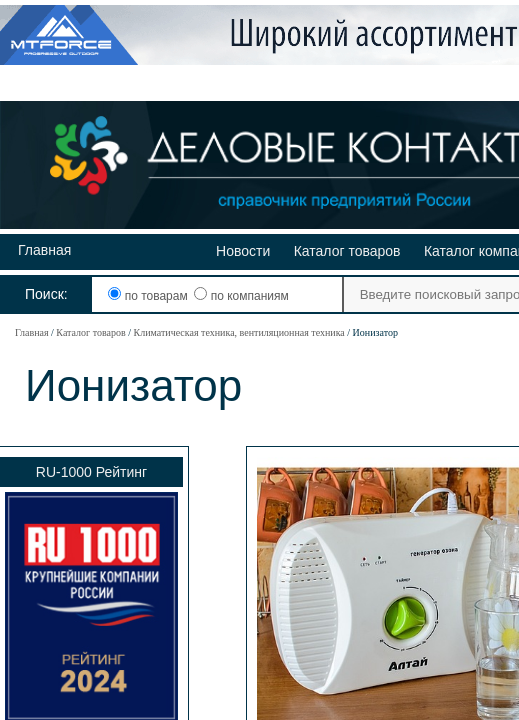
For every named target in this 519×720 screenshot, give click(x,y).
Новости (243, 251)
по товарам (149, 296)
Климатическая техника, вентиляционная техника (238, 332)
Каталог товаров (347, 251)
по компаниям (241, 296)
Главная (44, 250)
